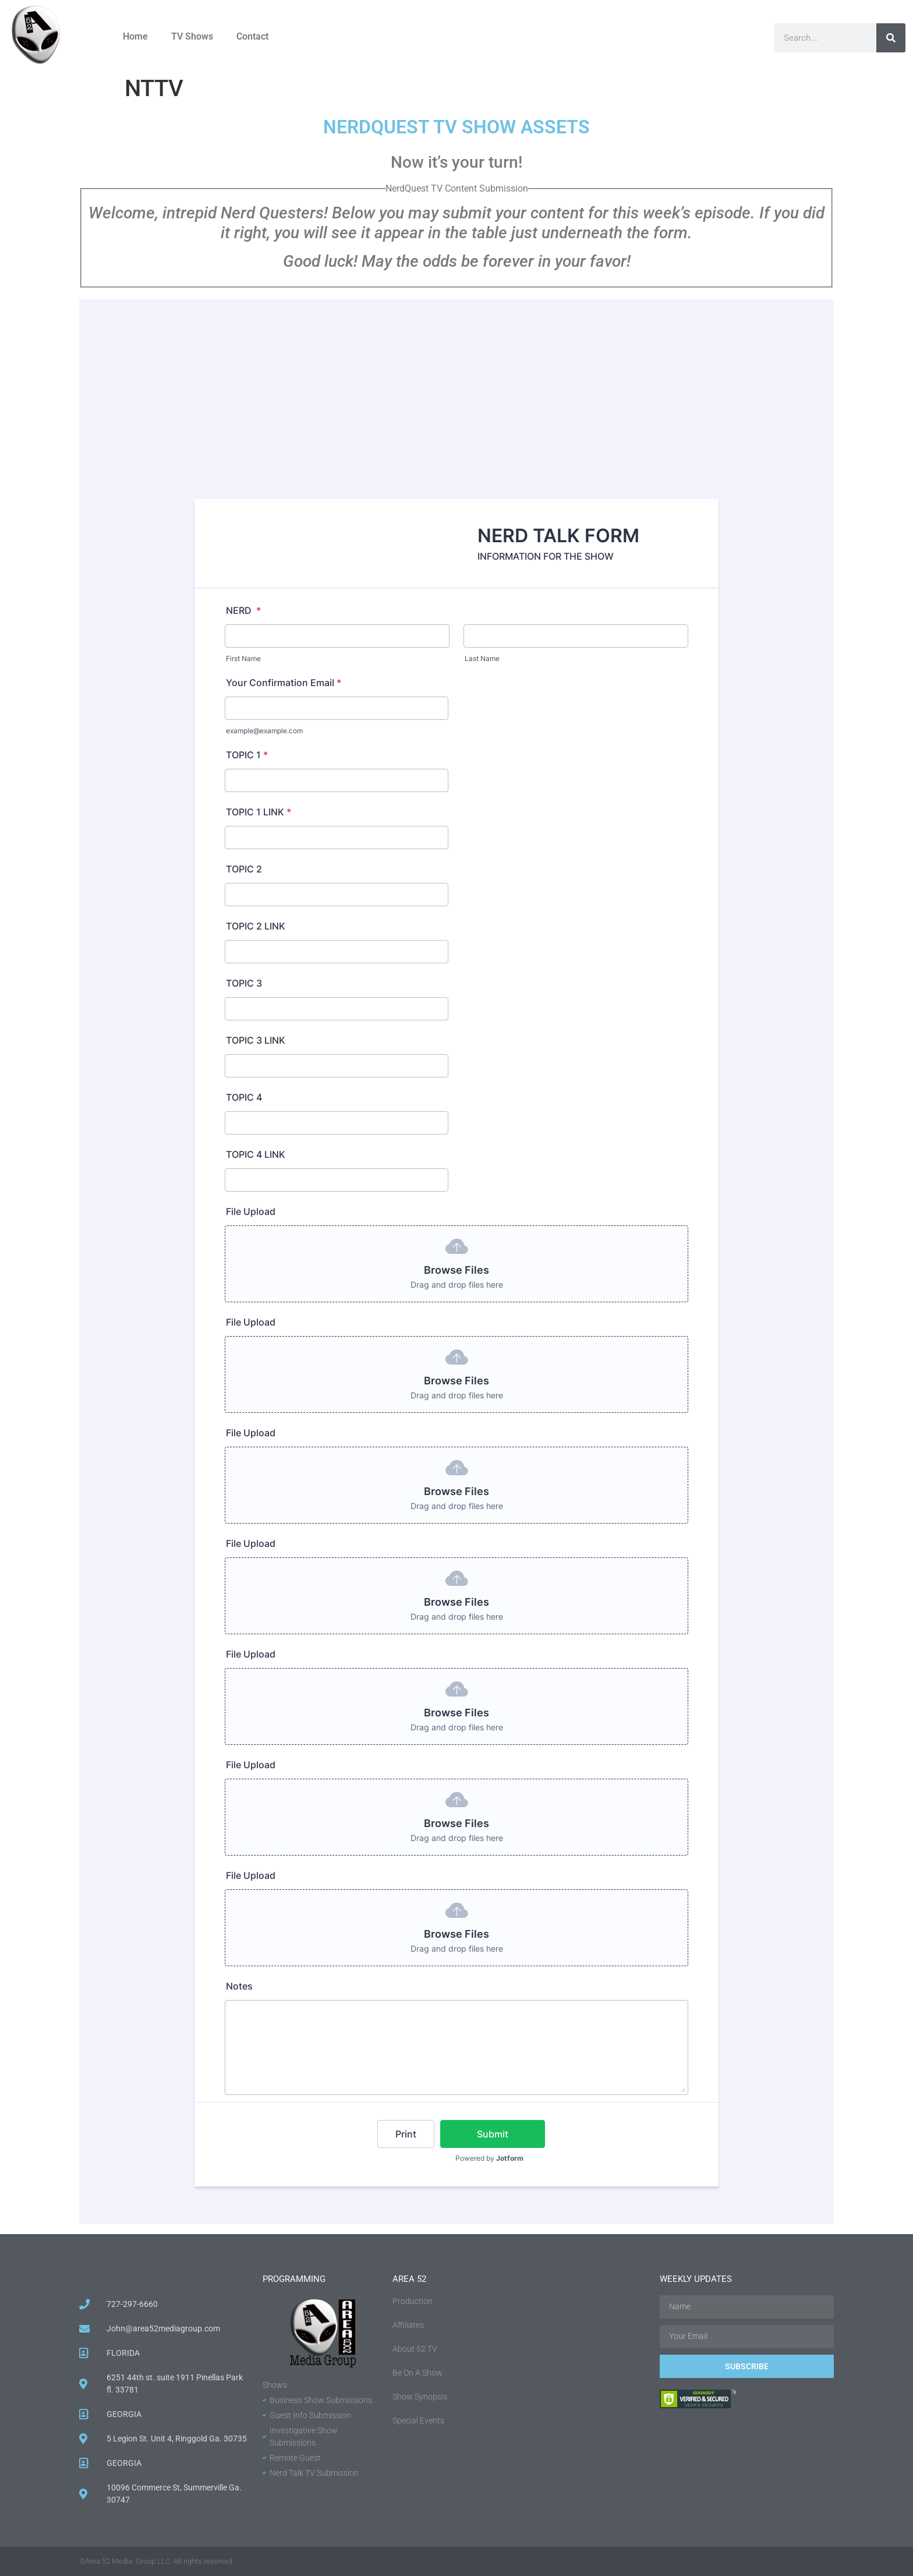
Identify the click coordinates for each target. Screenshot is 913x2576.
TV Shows (192, 36)
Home (135, 36)
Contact (252, 36)
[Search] (890, 37)
